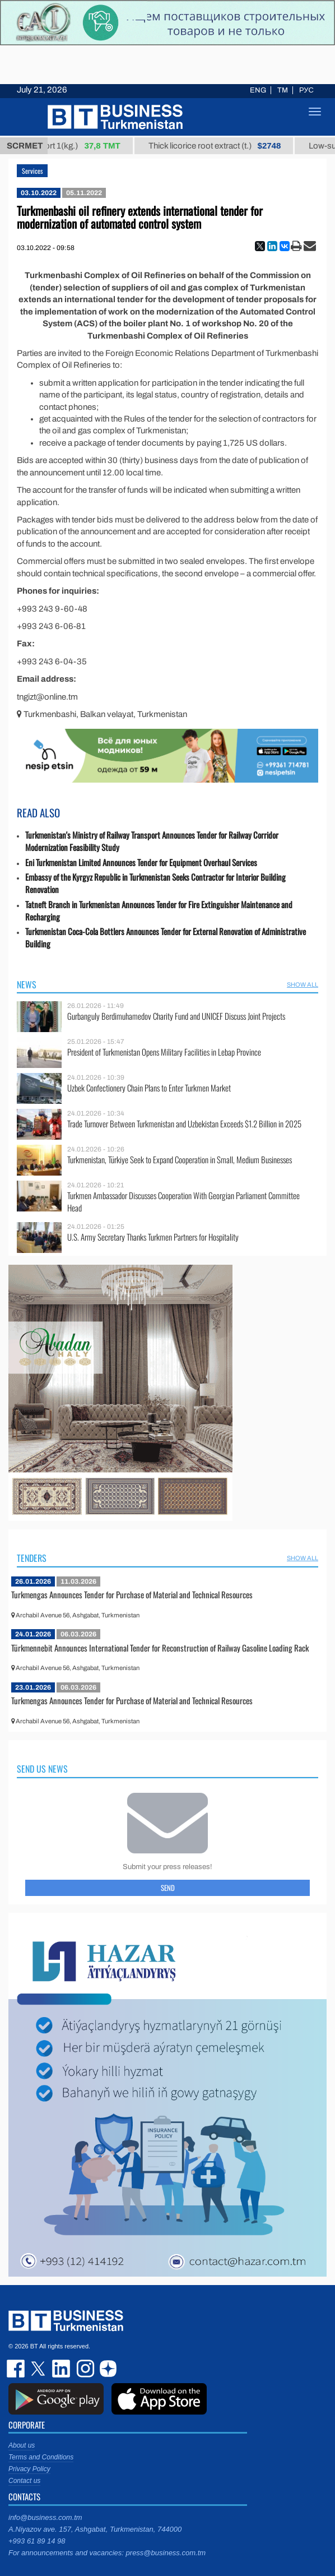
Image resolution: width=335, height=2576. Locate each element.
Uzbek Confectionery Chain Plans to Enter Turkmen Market (149, 1088)
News (26, 984)
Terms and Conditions (40, 2457)
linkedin (61, 2368)
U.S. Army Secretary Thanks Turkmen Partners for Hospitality (153, 1237)
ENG (258, 90)
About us (21, 2445)
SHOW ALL (302, 984)
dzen (106, 2368)
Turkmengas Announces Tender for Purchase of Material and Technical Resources (132, 1594)
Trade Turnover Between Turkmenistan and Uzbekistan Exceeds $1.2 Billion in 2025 (184, 1124)
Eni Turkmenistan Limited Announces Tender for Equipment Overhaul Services (141, 862)
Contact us (24, 2481)
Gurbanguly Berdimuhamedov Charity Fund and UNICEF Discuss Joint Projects (176, 1016)
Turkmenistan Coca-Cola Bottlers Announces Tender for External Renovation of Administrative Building (165, 938)
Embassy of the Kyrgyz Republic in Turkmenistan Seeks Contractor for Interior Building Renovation (155, 883)
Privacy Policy (29, 2469)
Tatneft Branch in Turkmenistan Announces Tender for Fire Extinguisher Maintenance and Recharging (158, 911)
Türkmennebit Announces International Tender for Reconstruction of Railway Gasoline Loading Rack (160, 1647)
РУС (306, 90)
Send (168, 1887)
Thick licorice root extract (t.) (225, 145)
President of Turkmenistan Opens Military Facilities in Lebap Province (164, 1052)
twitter (39, 2368)
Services (32, 170)
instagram (84, 2368)
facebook (17, 2368)
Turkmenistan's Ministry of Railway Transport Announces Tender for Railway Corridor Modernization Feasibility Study (151, 841)
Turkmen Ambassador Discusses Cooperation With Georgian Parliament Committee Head (183, 1202)
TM (282, 90)
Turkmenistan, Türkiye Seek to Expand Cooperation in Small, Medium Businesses (179, 1160)
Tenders (31, 1558)
